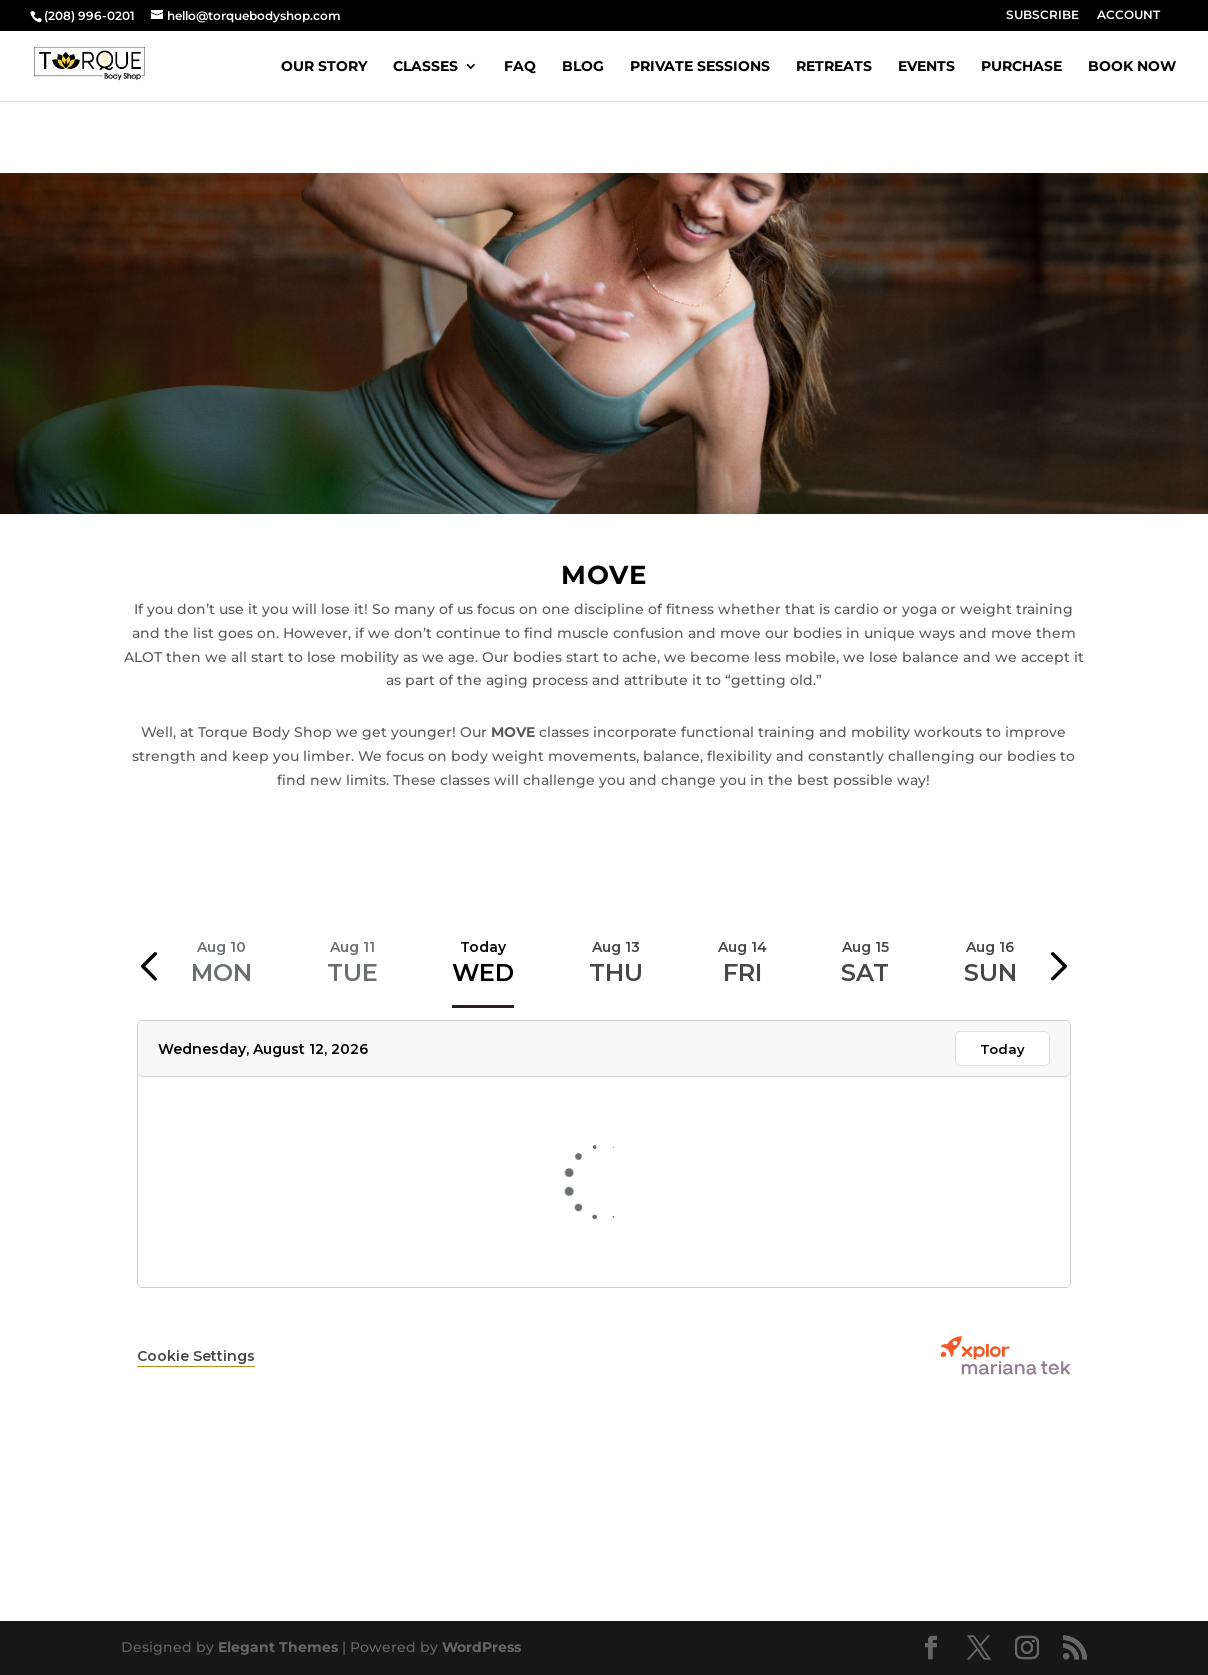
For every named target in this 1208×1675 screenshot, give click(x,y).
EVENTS (926, 67)
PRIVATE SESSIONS (700, 67)
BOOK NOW (1132, 67)
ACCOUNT (1128, 15)
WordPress (481, 1647)
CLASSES (425, 67)
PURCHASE (1021, 67)
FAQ (520, 67)
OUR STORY (324, 67)
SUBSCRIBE (1042, 15)
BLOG (583, 67)
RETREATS (834, 67)
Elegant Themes (278, 1647)
